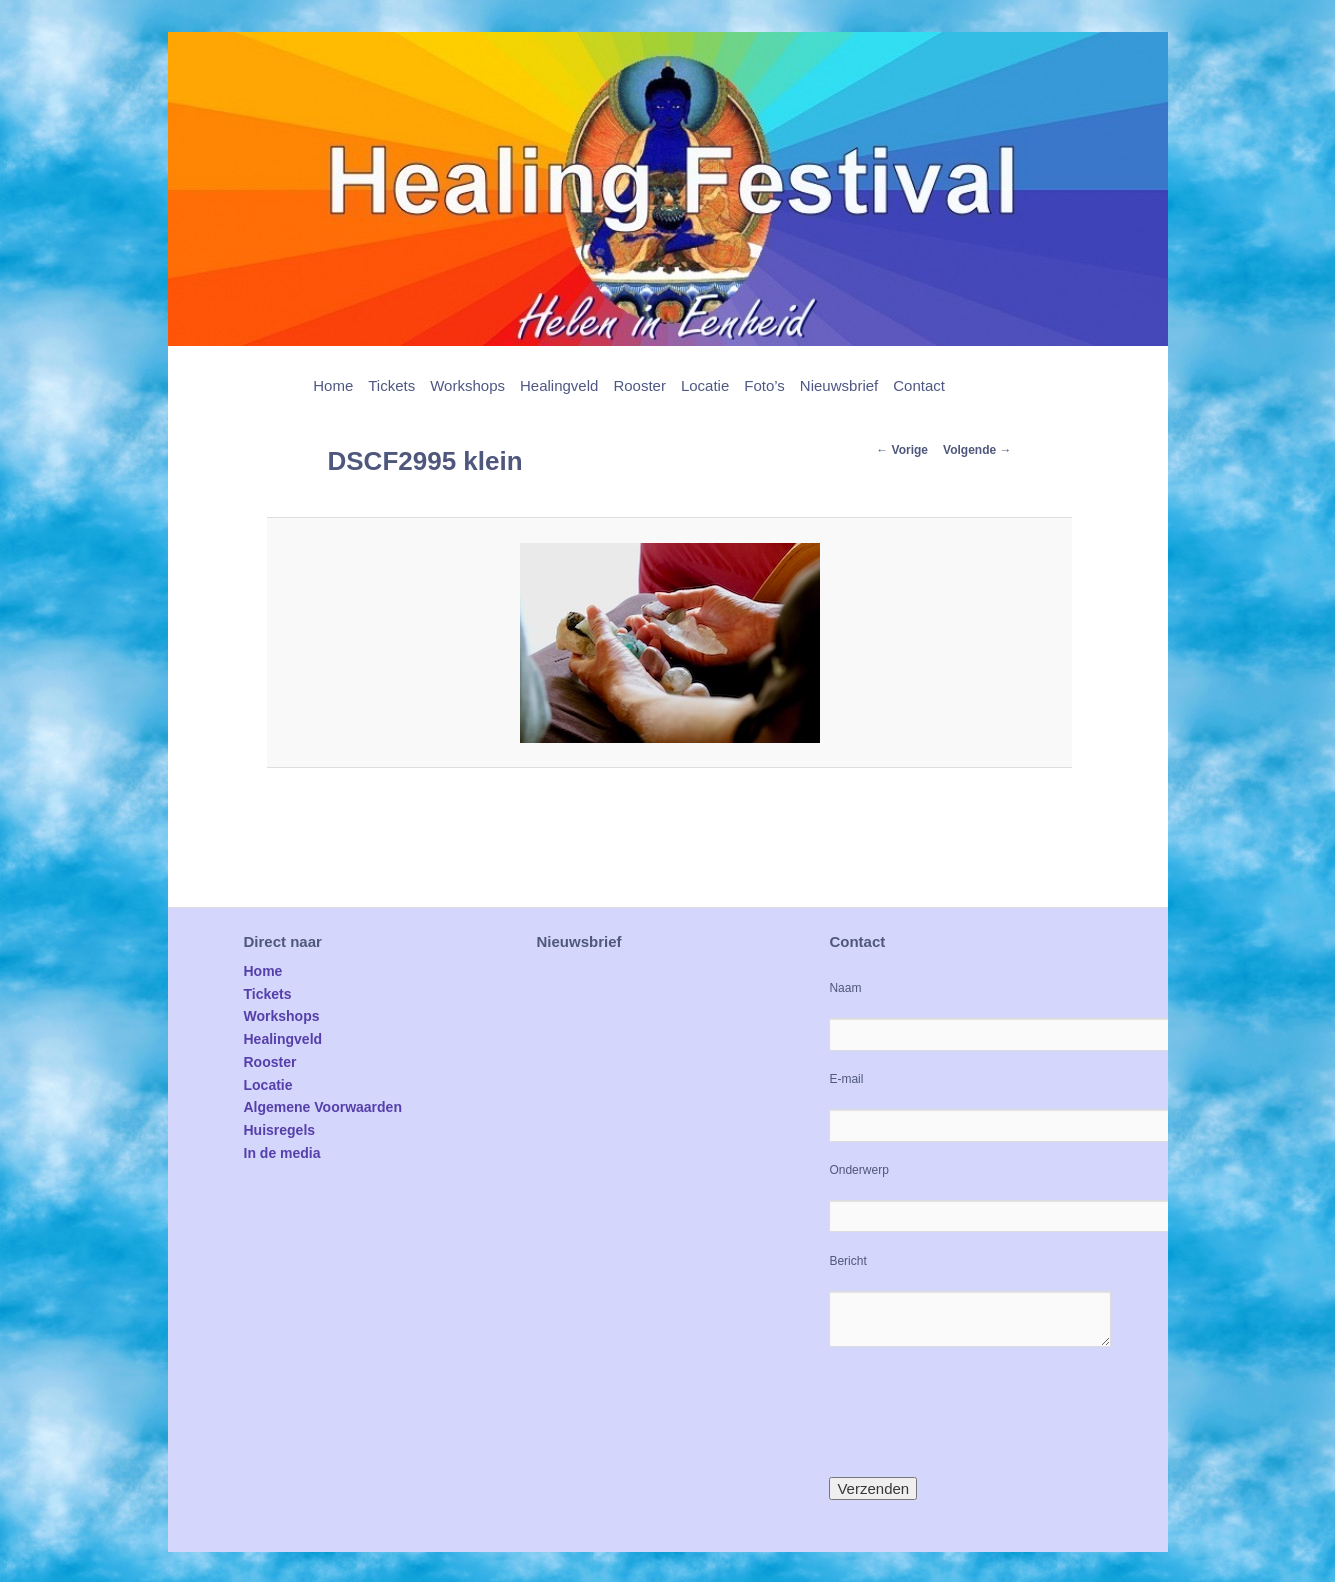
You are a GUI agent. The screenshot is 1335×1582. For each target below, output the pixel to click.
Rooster (639, 385)
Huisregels (280, 1130)
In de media (282, 1153)
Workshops (467, 385)
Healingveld (559, 385)
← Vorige (902, 450)
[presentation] (981, 1412)
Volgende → (977, 450)
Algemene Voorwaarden (323, 1107)
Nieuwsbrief (839, 385)
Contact (919, 385)
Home (333, 385)
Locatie (705, 385)
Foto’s (764, 385)
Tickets (391, 385)
